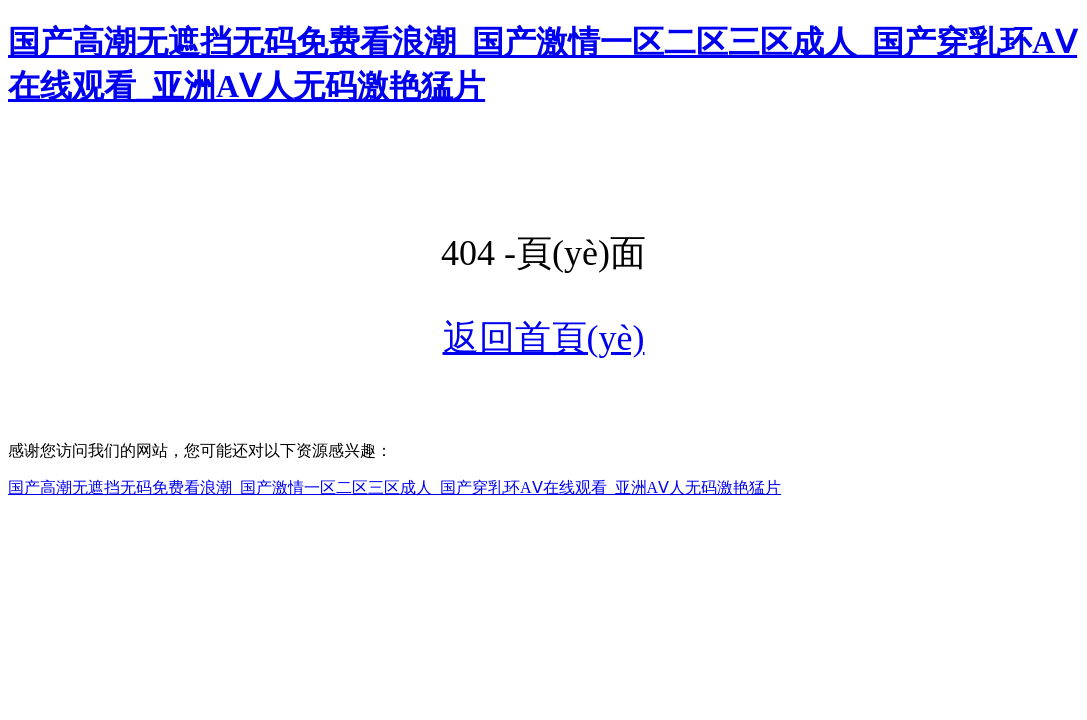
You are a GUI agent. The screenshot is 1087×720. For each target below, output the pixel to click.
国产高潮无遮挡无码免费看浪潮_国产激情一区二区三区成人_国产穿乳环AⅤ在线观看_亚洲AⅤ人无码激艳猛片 (394, 487)
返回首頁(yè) (544, 338)
